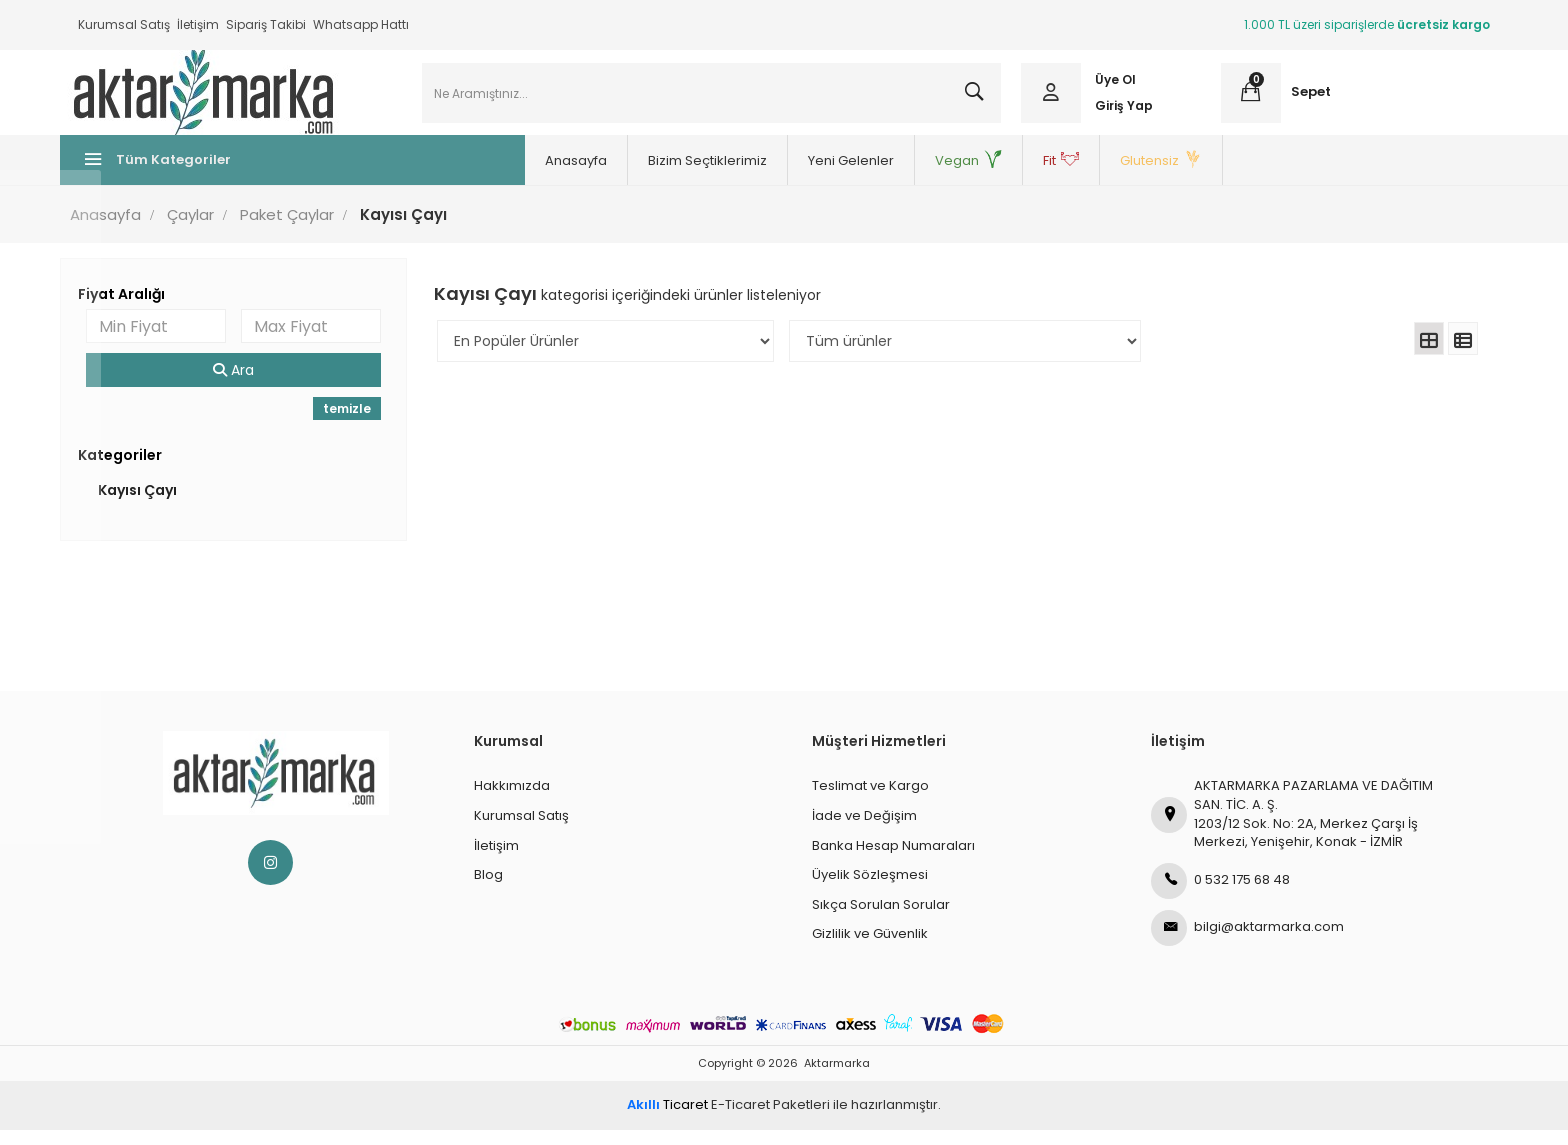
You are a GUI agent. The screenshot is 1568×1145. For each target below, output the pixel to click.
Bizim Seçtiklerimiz (613, 175)
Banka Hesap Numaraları (893, 859)
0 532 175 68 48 (1220, 895)
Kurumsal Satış (124, 24)
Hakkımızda (512, 800)
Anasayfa (482, 175)
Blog (488, 889)
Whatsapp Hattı (361, 24)
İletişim (198, 24)
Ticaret (667, 1119)
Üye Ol (1110, 87)
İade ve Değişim (864, 830)
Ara (247, 385)
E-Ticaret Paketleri (770, 1119)
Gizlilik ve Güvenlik (870, 948)
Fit (967, 175)
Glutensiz (1067, 175)
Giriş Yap (1119, 112)
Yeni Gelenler (757, 175)
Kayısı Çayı (155, 505)
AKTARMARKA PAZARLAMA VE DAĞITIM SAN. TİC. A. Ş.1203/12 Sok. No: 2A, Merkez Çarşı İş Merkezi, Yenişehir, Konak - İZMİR (1292, 828)
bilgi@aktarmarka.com (1247, 942)
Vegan (874, 175)
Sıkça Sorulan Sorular (881, 918)
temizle (357, 423)
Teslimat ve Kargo (870, 800)
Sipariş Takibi (266, 24)
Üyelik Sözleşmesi (870, 889)
